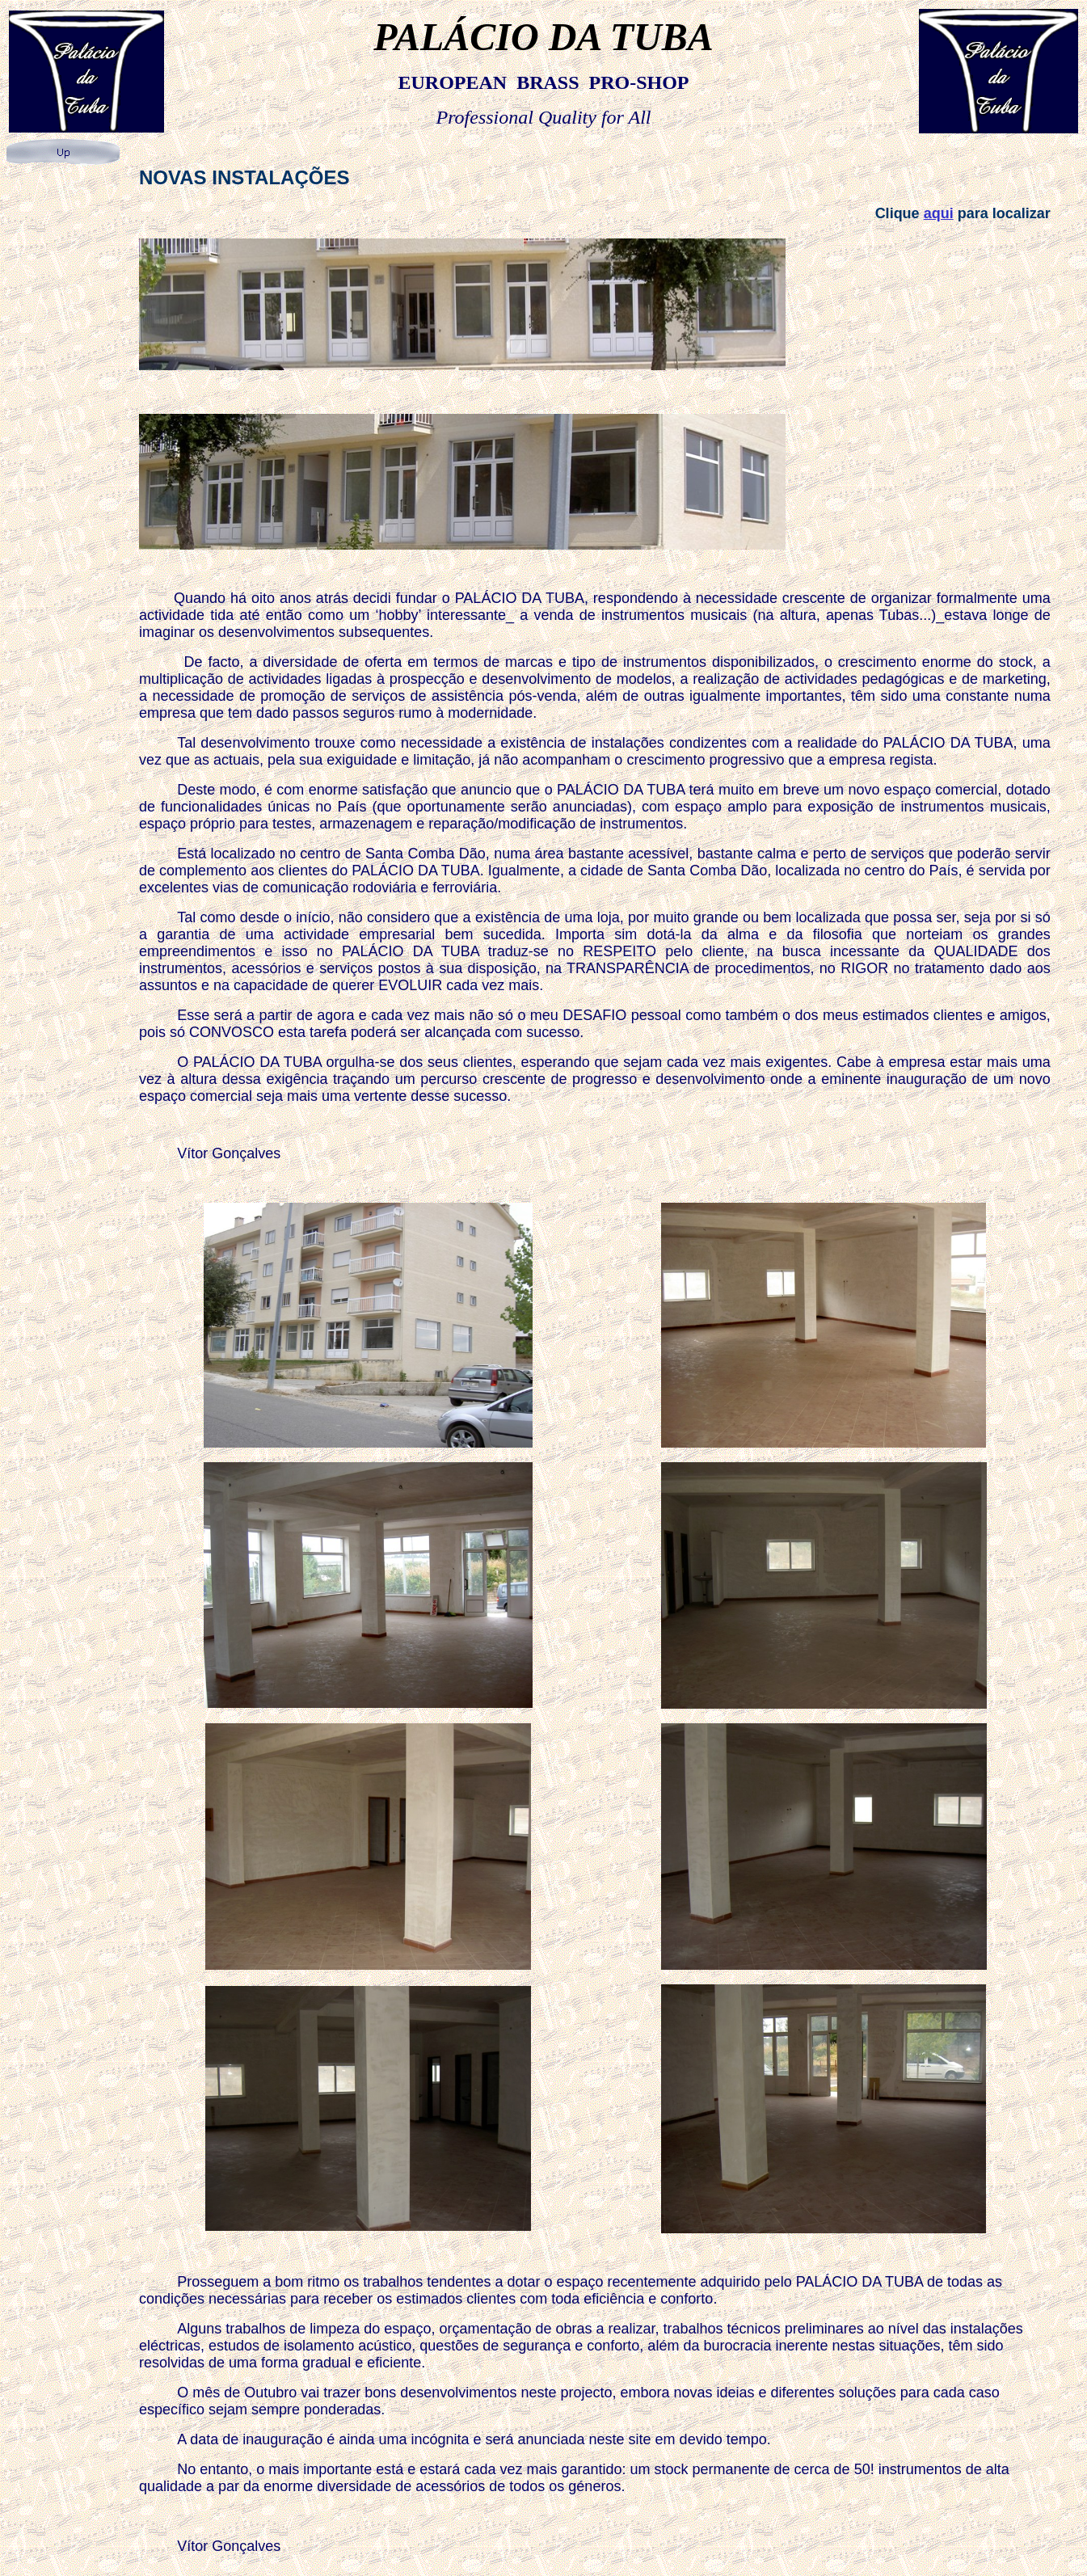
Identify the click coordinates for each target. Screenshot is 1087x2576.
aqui (939, 213)
